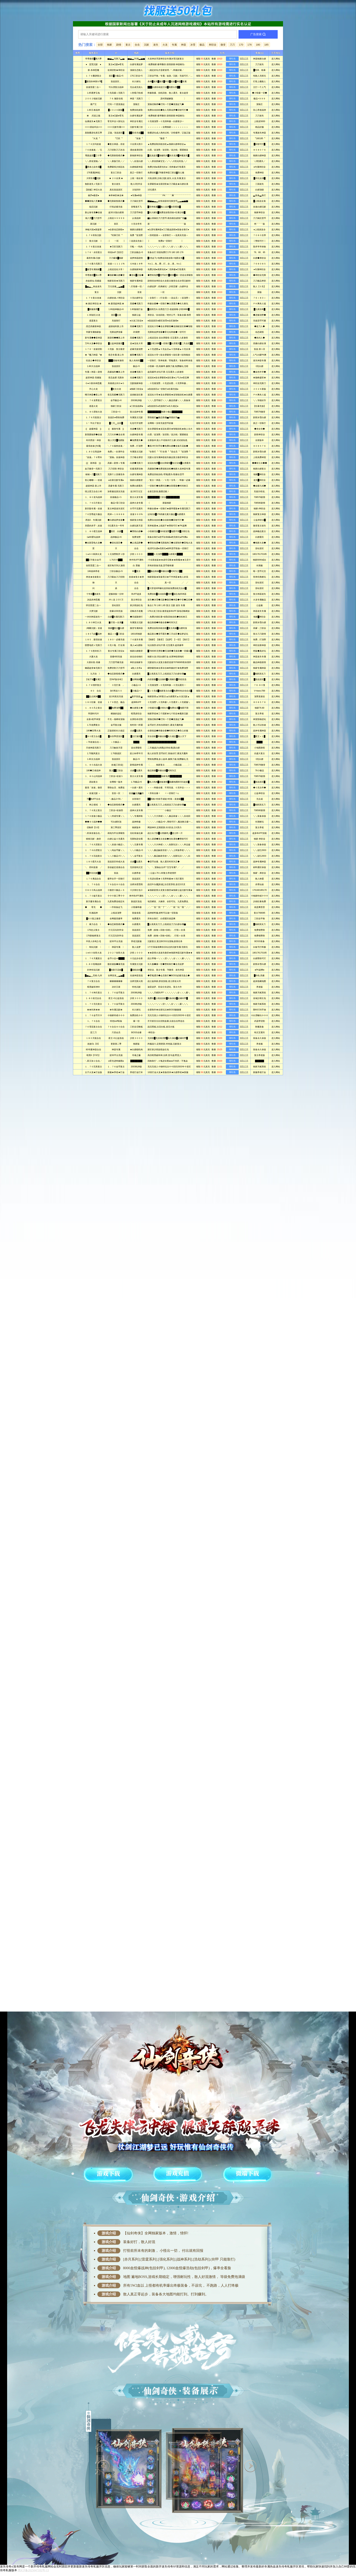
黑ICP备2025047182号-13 (33, 2570)
